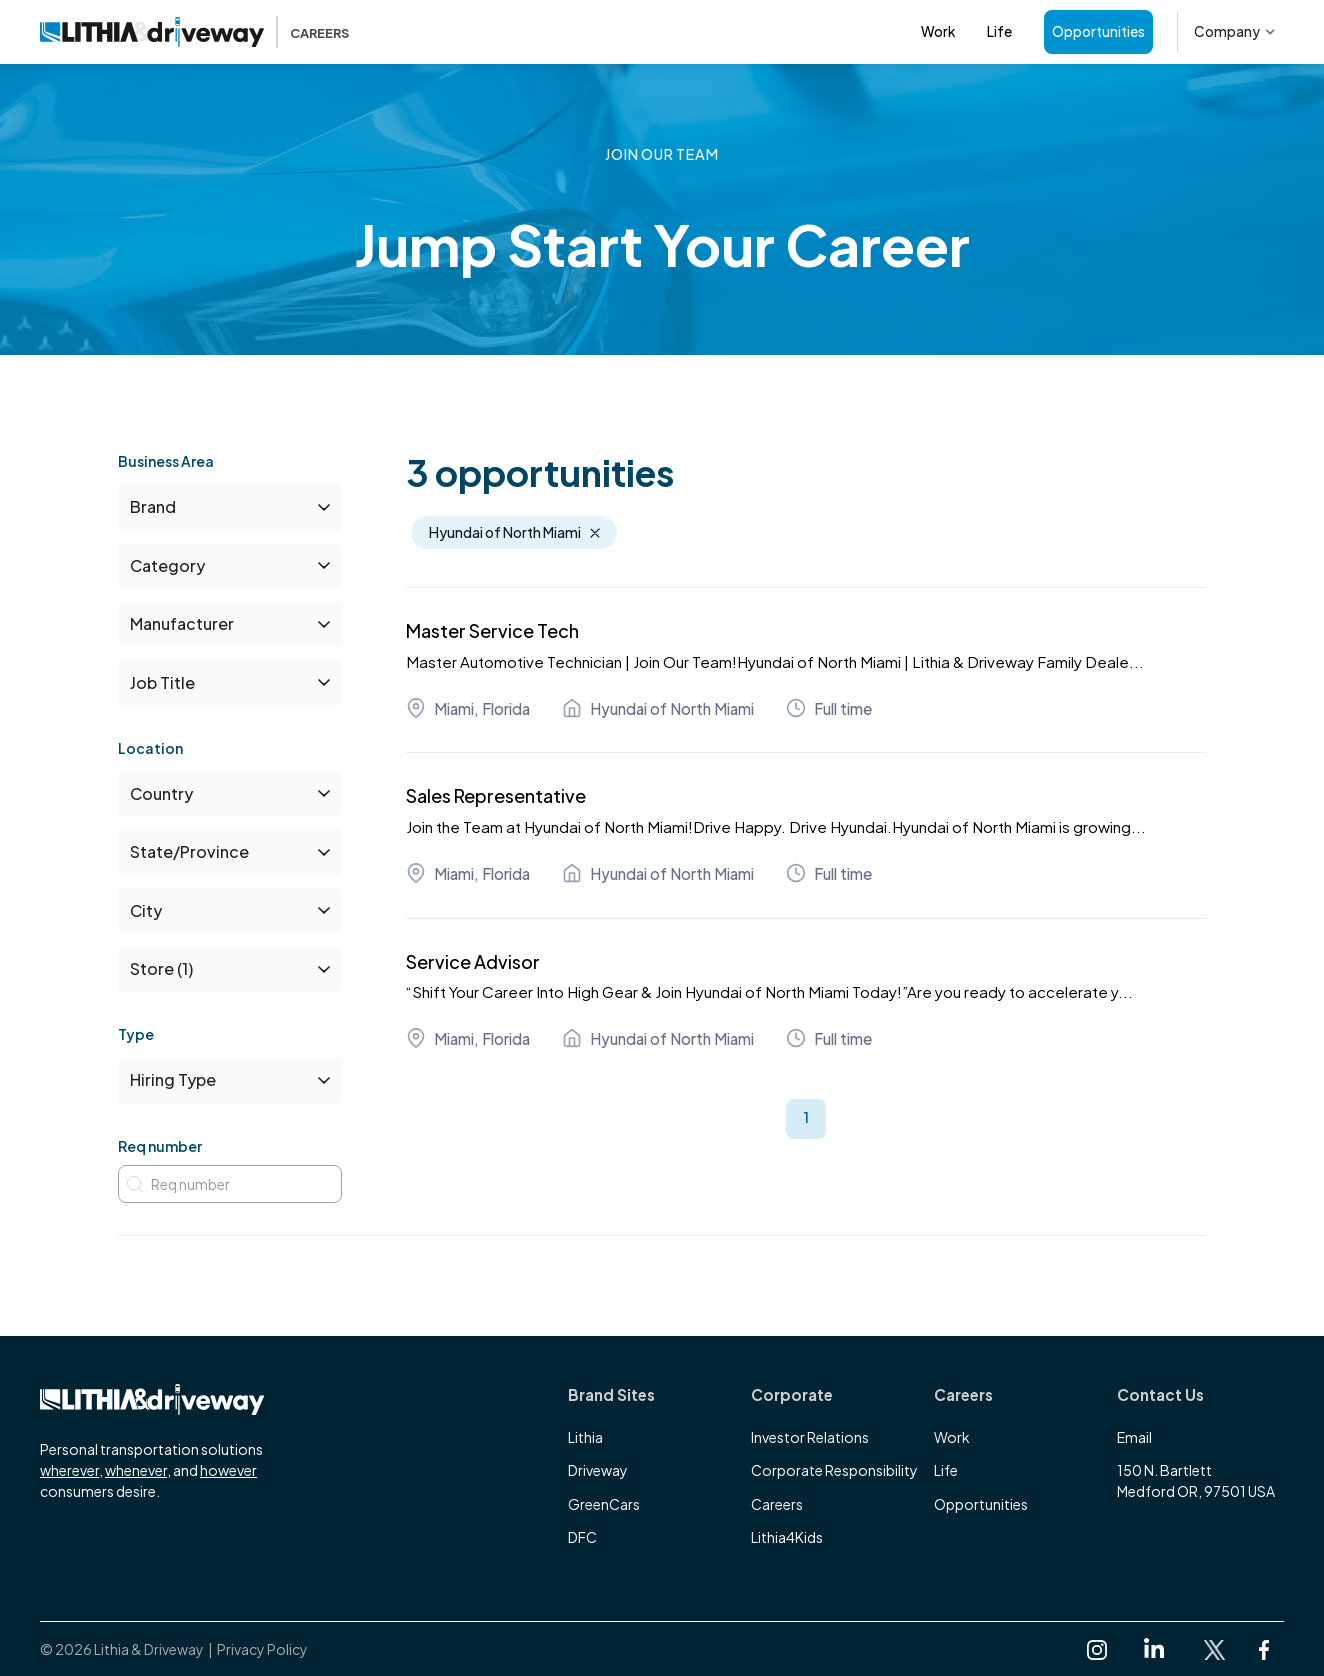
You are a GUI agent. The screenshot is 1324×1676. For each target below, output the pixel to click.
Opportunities (1098, 31)
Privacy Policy (262, 1649)
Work (938, 31)
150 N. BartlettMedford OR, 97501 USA (1196, 1480)
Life (999, 31)
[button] (1235, 32)
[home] (194, 32)
